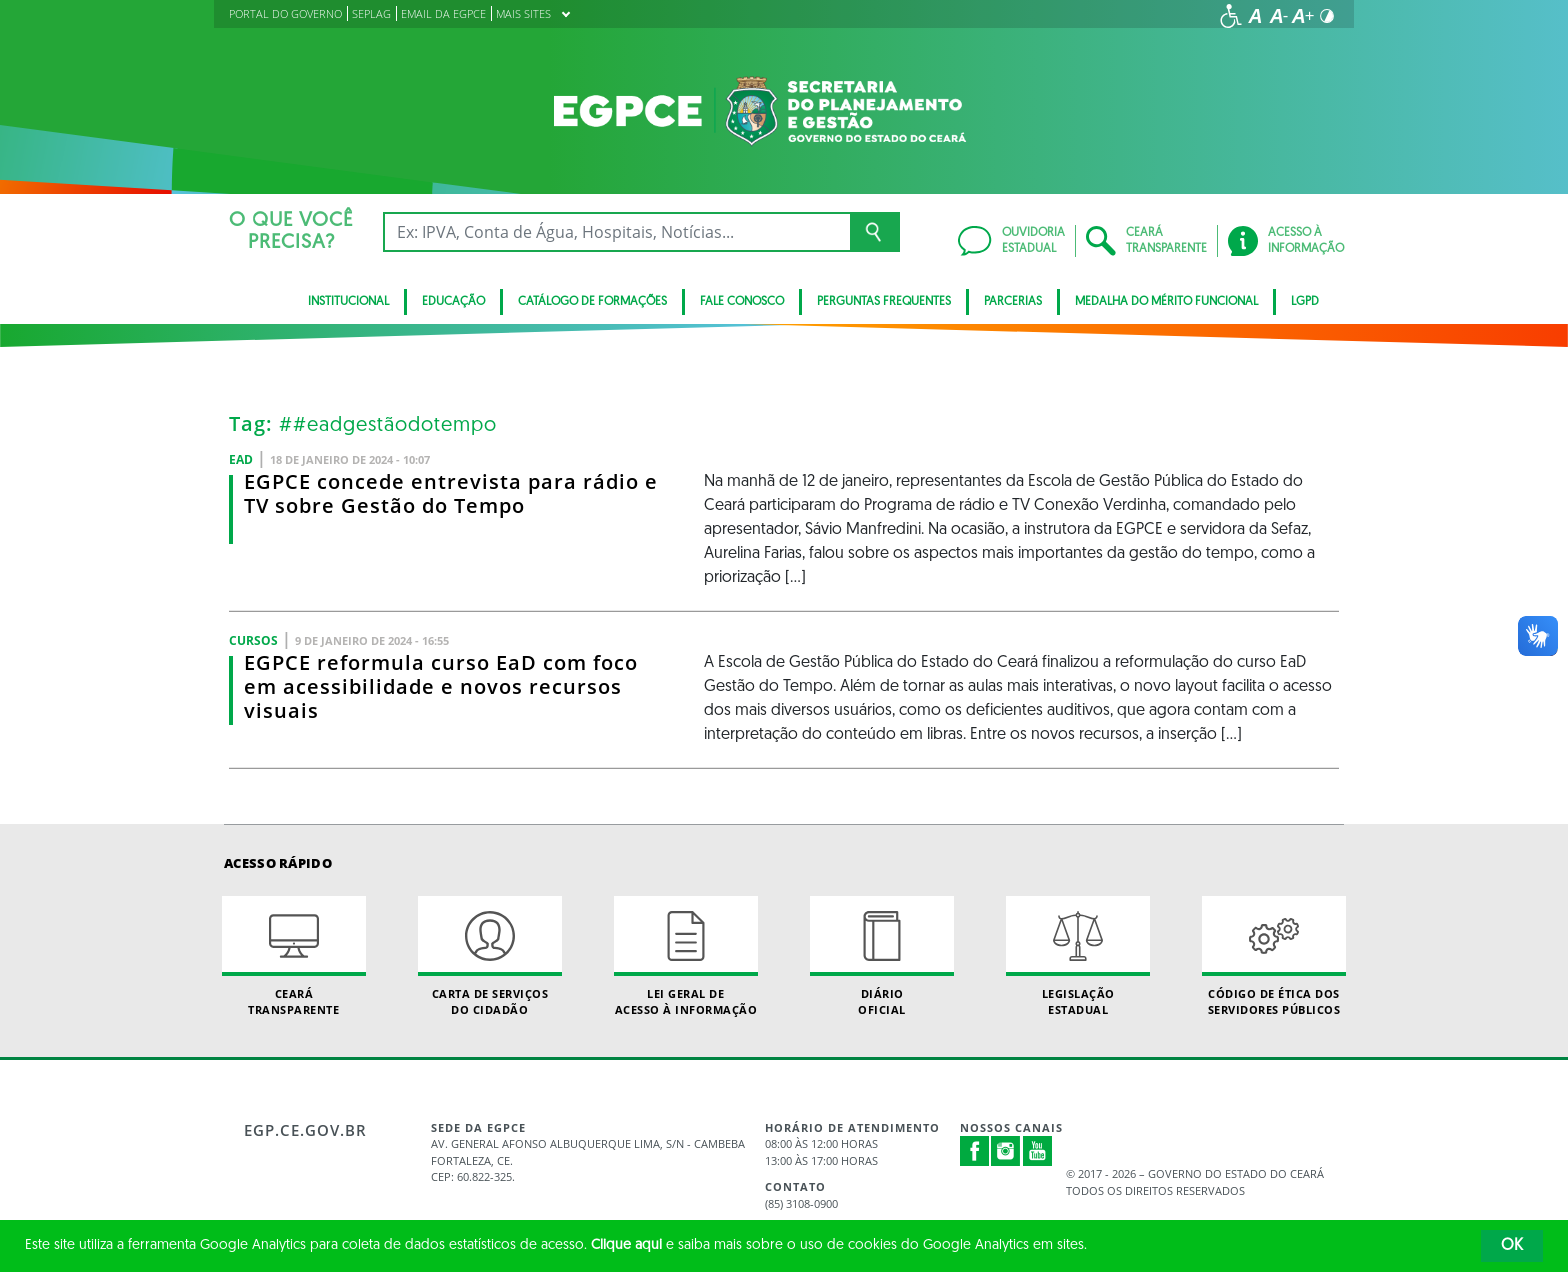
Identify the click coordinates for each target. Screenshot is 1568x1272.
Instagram (1006, 1151)
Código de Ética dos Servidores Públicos (1274, 956)
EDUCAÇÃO (453, 302)
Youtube (1038, 1151)
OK (1512, 1246)
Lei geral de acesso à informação (686, 956)
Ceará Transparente (294, 956)
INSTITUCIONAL (348, 302)
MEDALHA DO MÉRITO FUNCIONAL (1166, 302)
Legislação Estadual (1078, 956)
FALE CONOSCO (742, 302)
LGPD (1305, 302)
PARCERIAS (1013, 302)
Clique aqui (626, 1245)
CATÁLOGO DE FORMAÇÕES (592, 302)
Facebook (975, 1151)
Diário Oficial (882, 956)
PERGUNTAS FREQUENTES (884, 302)
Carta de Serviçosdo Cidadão (490, 956)
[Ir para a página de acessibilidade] (1231, 16)
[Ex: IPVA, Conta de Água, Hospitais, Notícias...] (616, 232)
